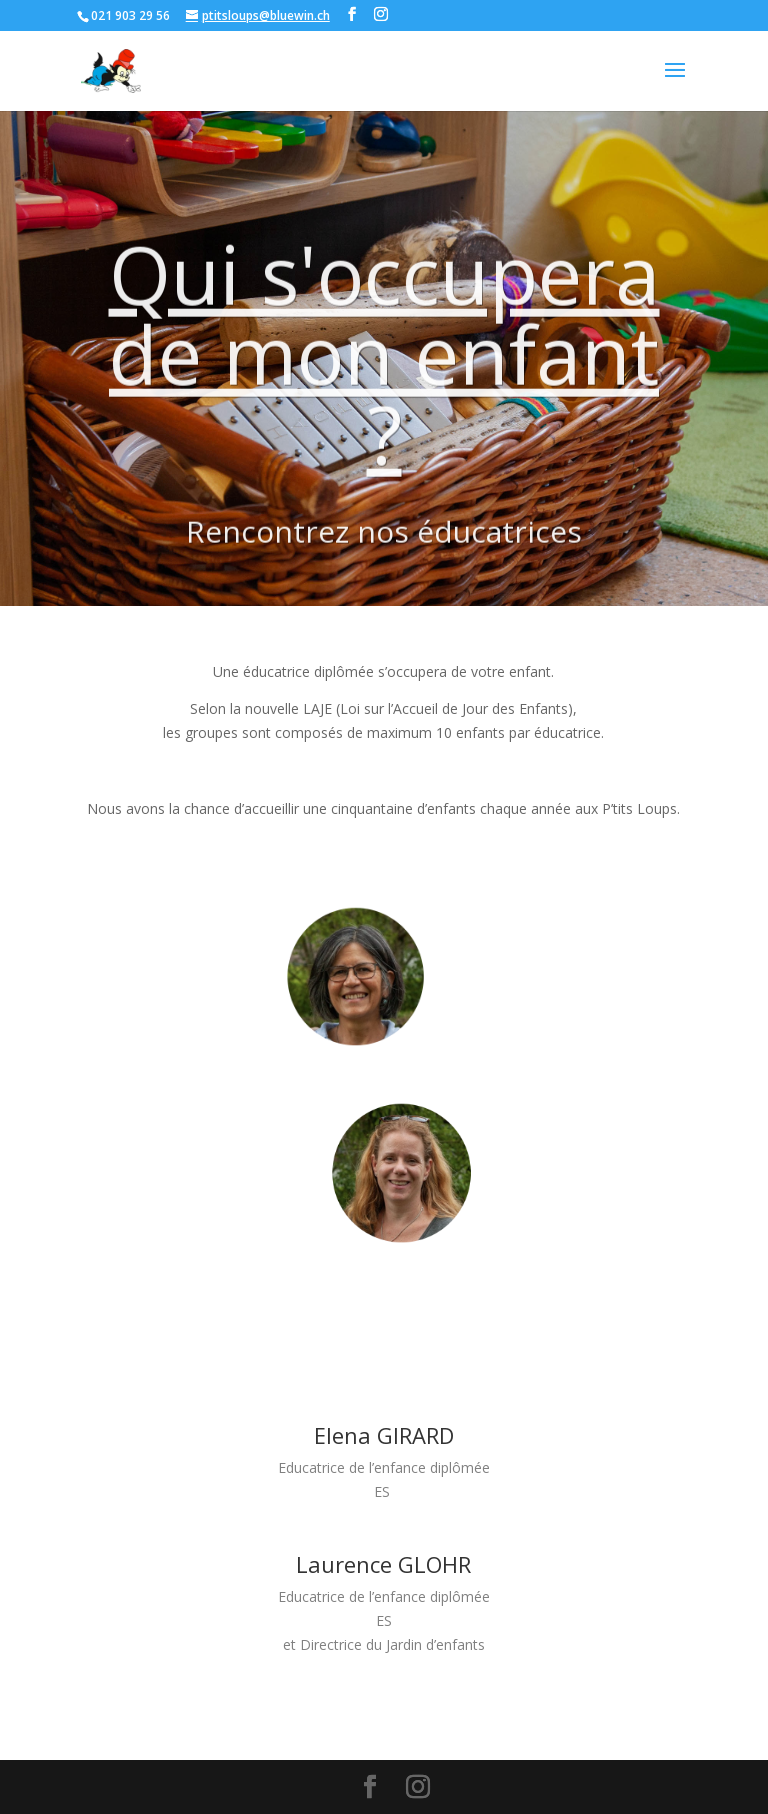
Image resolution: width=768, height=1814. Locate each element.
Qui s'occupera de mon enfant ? (396, 381)
